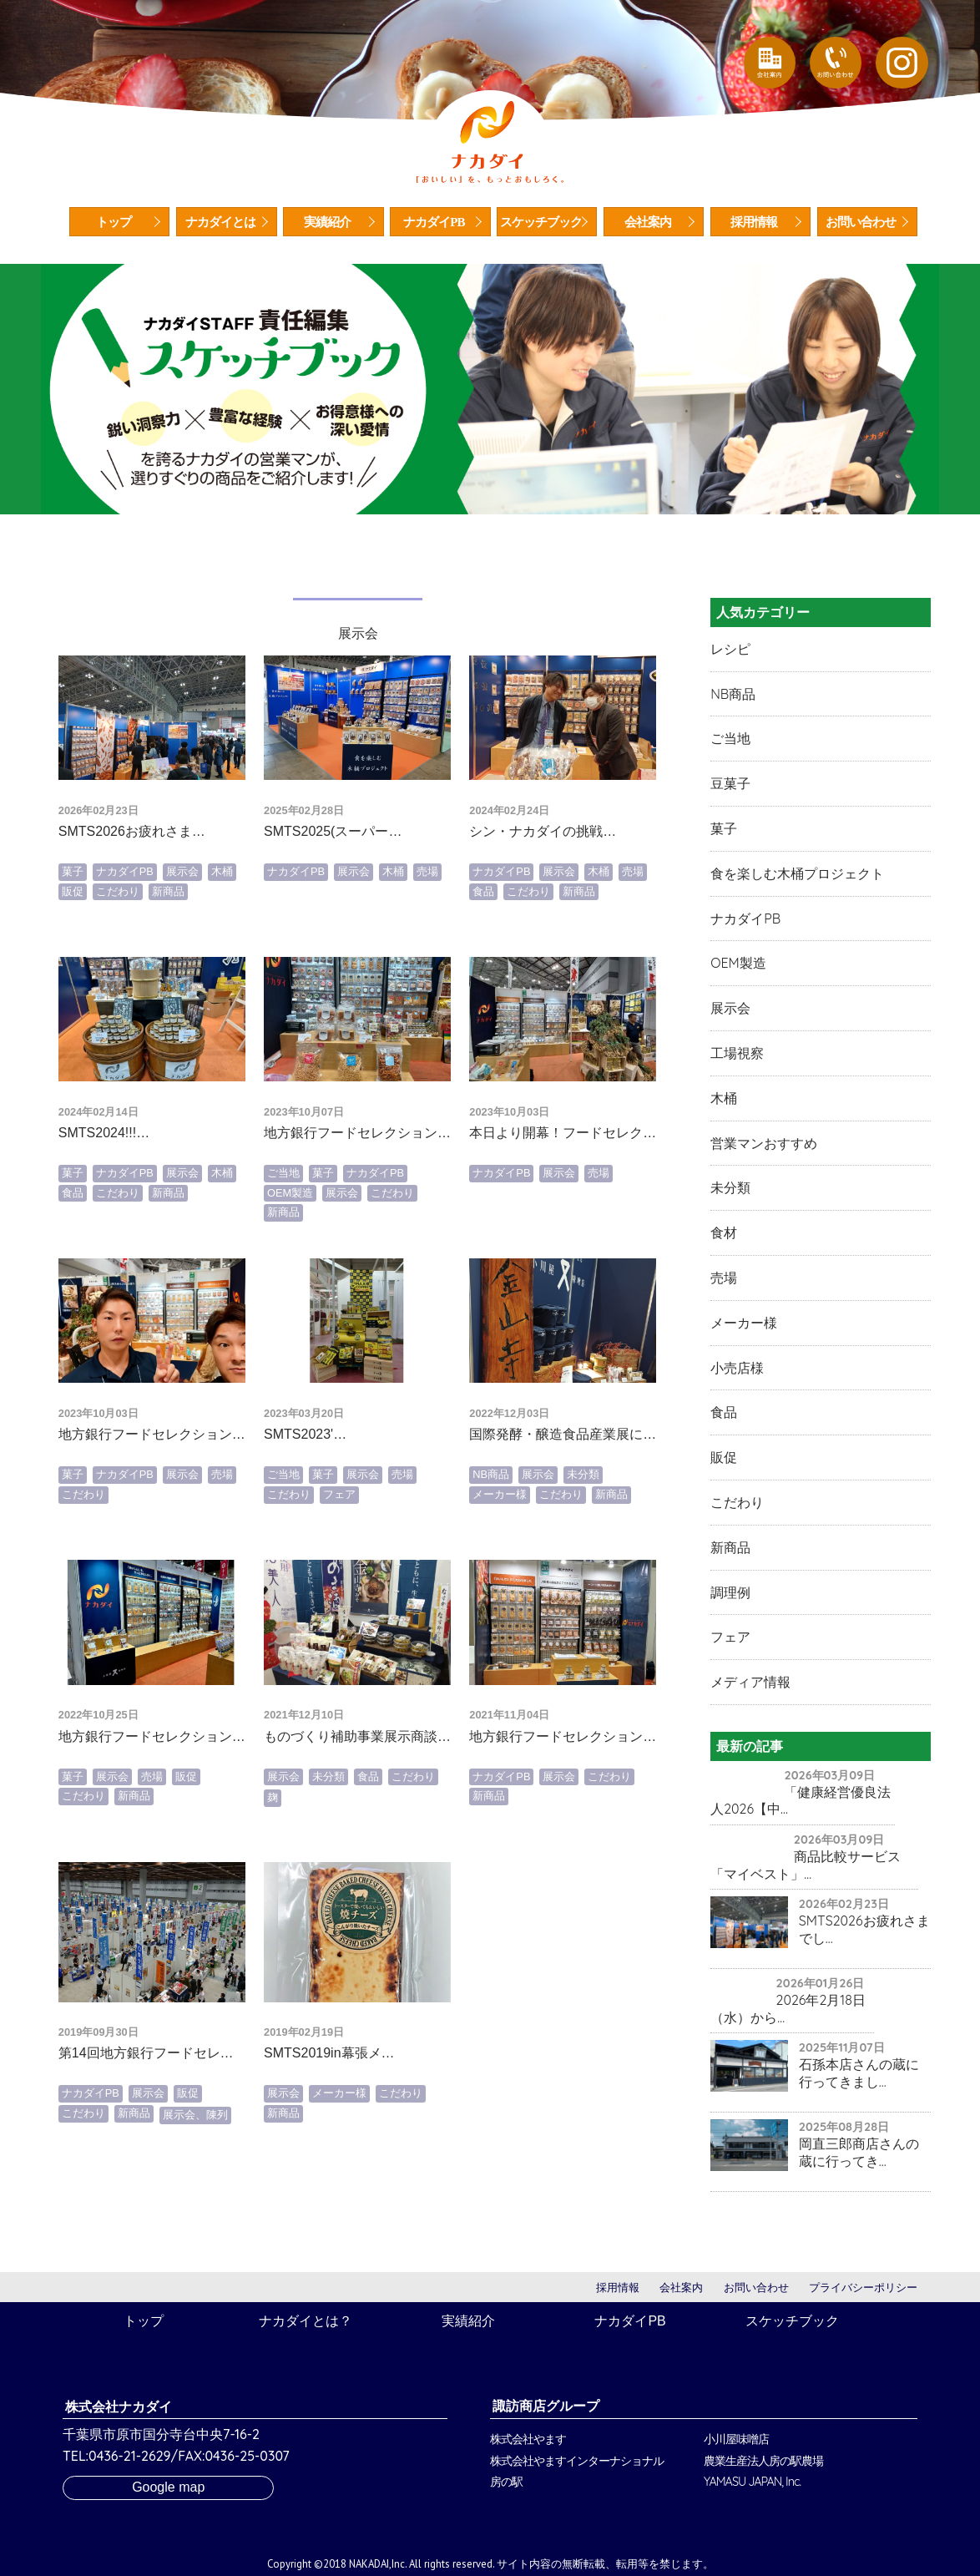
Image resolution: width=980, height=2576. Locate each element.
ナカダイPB (433, 222)
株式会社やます (528, 2439)
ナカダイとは (220, 222)
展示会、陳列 (195, 2172)
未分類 (583, 1532)
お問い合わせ (861, 222)
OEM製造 (290, 1249)
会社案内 (647, 222)
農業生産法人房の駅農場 (763, 2460)
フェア (339, 1551)
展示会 (182, 928)
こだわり (117, 948)
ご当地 (283, 1230)
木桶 (222, 928)
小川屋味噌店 (736, 2439)
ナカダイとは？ (305, 2321)
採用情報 (753, 222)
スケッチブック (541, 222)
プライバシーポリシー (863, 2287)
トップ (113, 222)
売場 (427, 928)
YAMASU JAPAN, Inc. (752, 2481)
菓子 (72, 928)
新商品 (168, 948)
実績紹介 (327, 222)
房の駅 (506, 2481)
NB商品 (490, 1532)
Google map (168, 2487)
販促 (72, 948)
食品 (483, 948)
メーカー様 (499, 1551)
